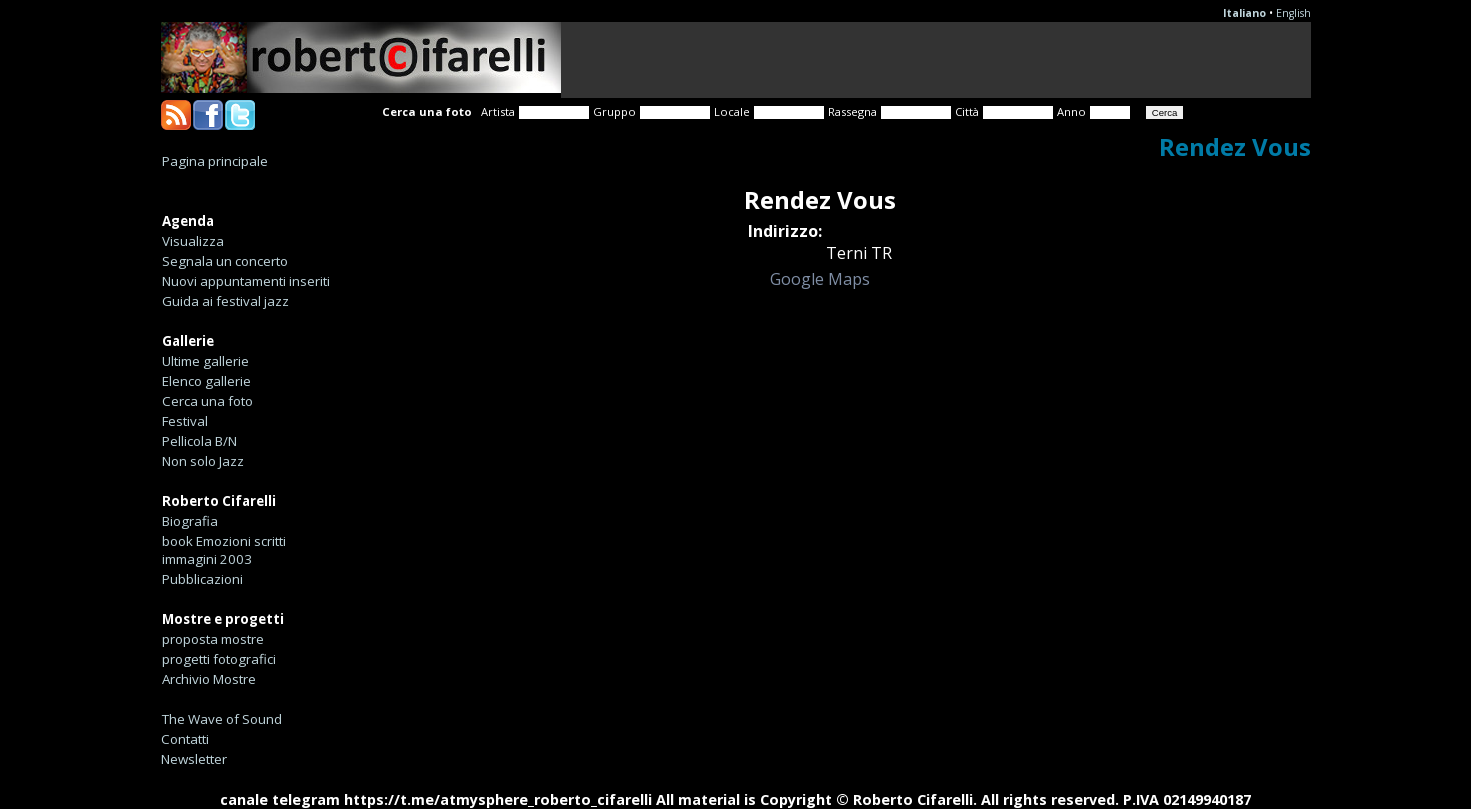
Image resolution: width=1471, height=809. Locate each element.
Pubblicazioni (202, 579)
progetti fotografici (219, 659)
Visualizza (193, 241)
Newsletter (194, 759)
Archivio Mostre (209, 679)
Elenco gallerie (206, 381)
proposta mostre (213, 639)
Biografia (190, 521)
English (1293, 13)
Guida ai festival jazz (225, 301)
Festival (185, 421)
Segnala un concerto (225, 261)
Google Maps (820, 279)
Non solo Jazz (203, 461)
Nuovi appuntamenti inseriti (246, 281)
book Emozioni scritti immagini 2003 (224, 550)
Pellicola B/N (199, 441)
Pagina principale (215, 161)
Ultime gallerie (205, 361)
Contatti (185, 739)
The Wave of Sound (222, 719)
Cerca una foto (207, 401)
